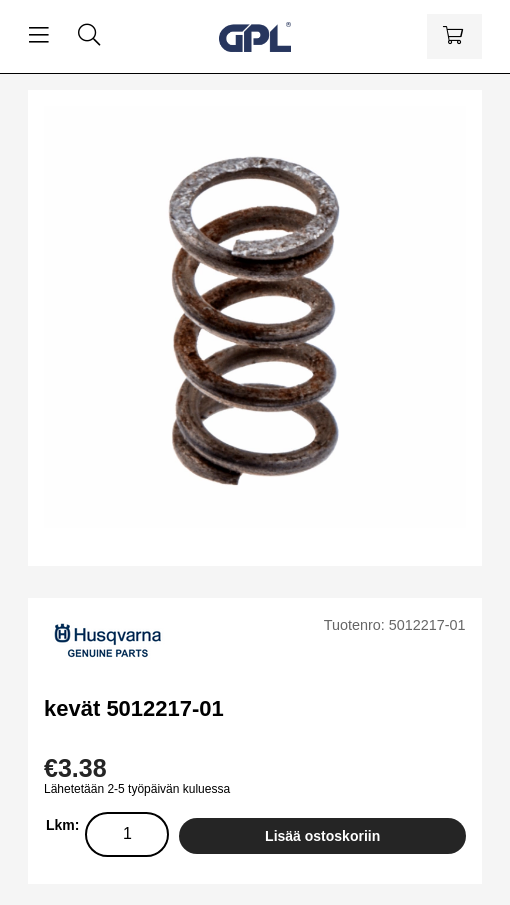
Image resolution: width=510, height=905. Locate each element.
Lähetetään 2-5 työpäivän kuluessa (137, 789)
